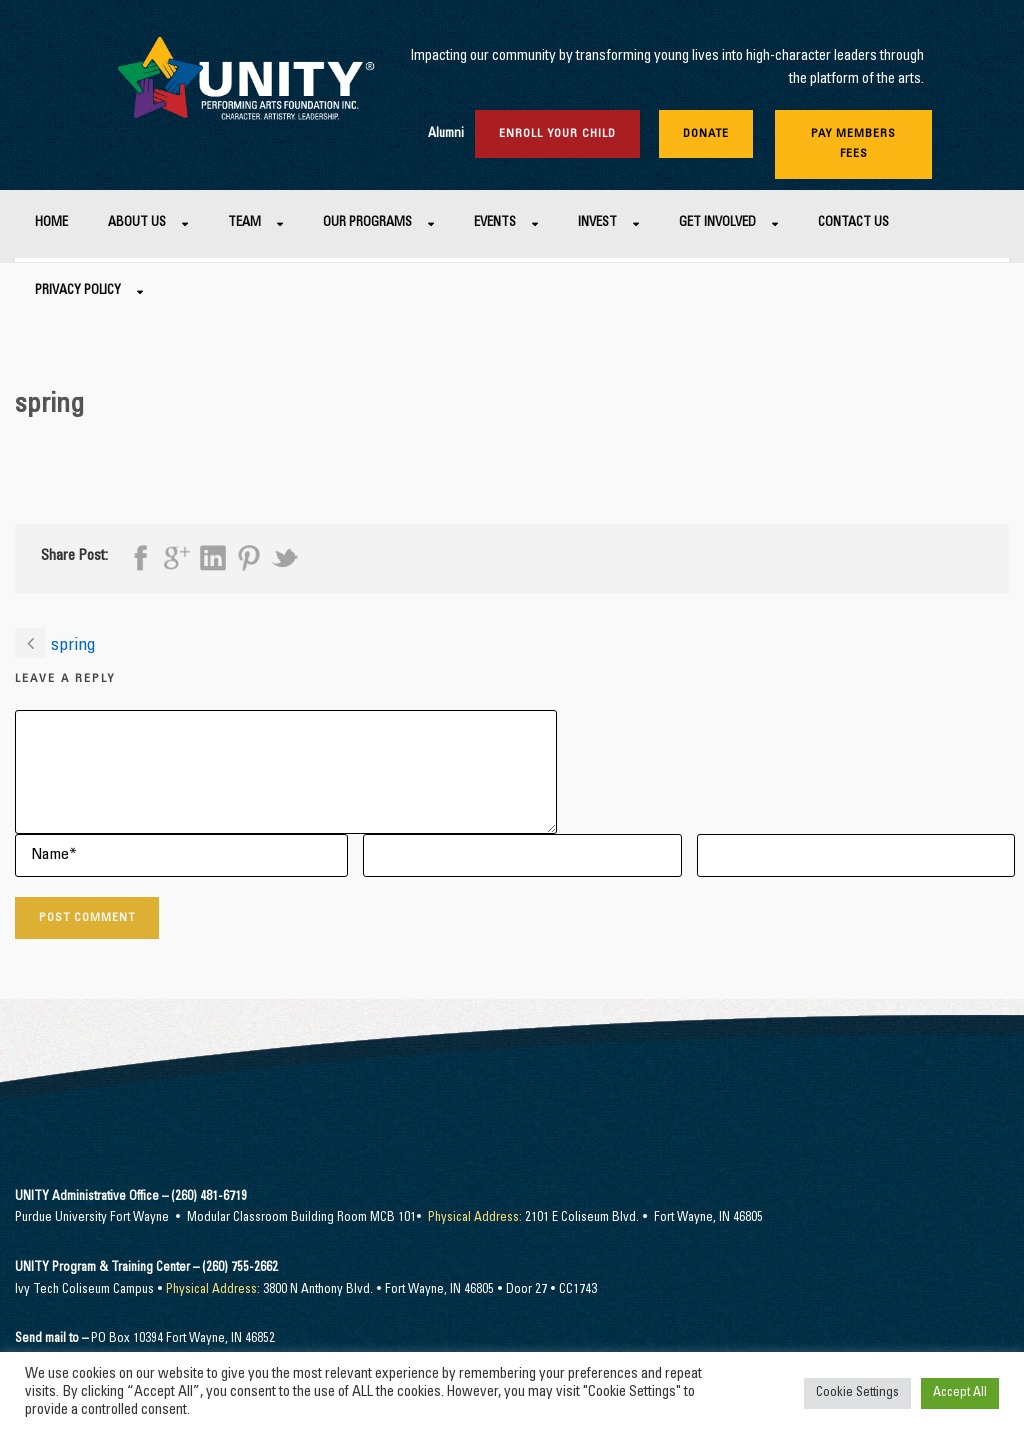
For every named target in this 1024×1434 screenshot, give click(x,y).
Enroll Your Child (557, 134)
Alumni (446, 134)
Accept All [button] (960, 1393)
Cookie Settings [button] (857, 1393)
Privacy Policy (78, 291)
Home (51, 223)
